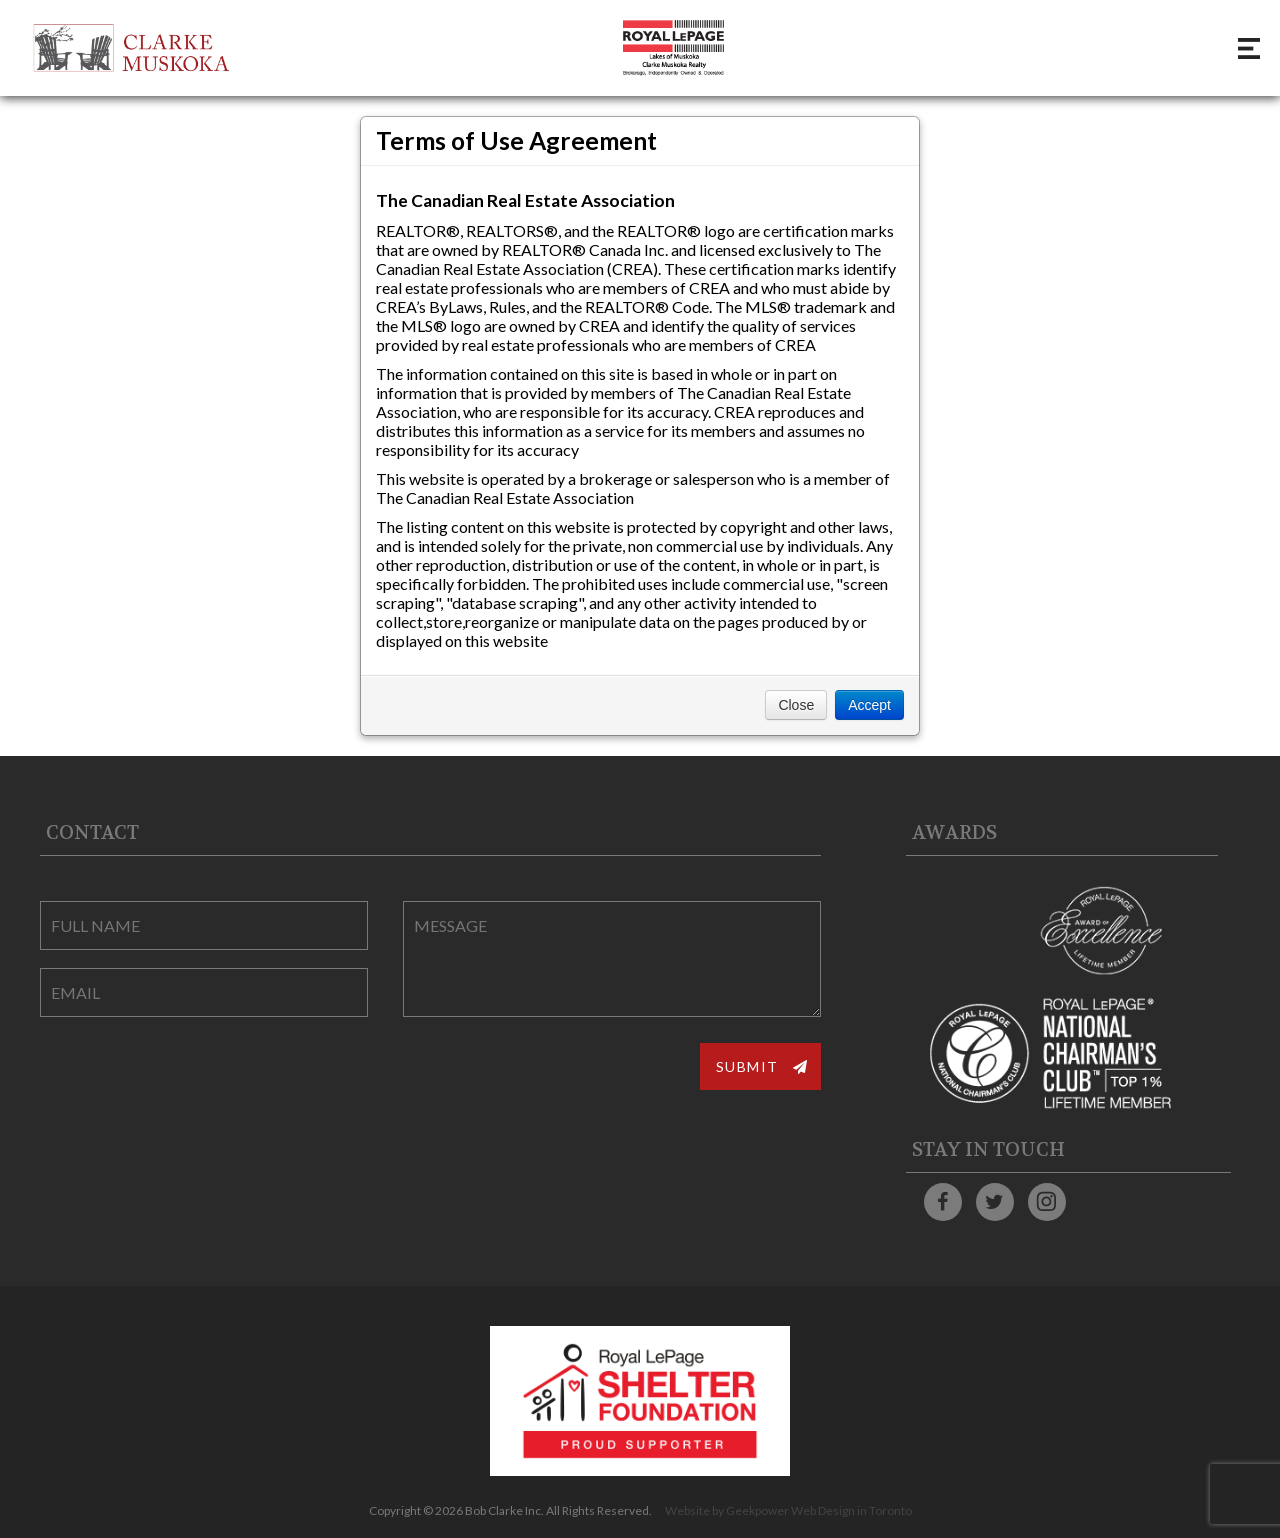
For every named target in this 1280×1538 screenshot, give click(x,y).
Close (796, 705)
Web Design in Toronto (851, 1510)
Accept (869, 705)
